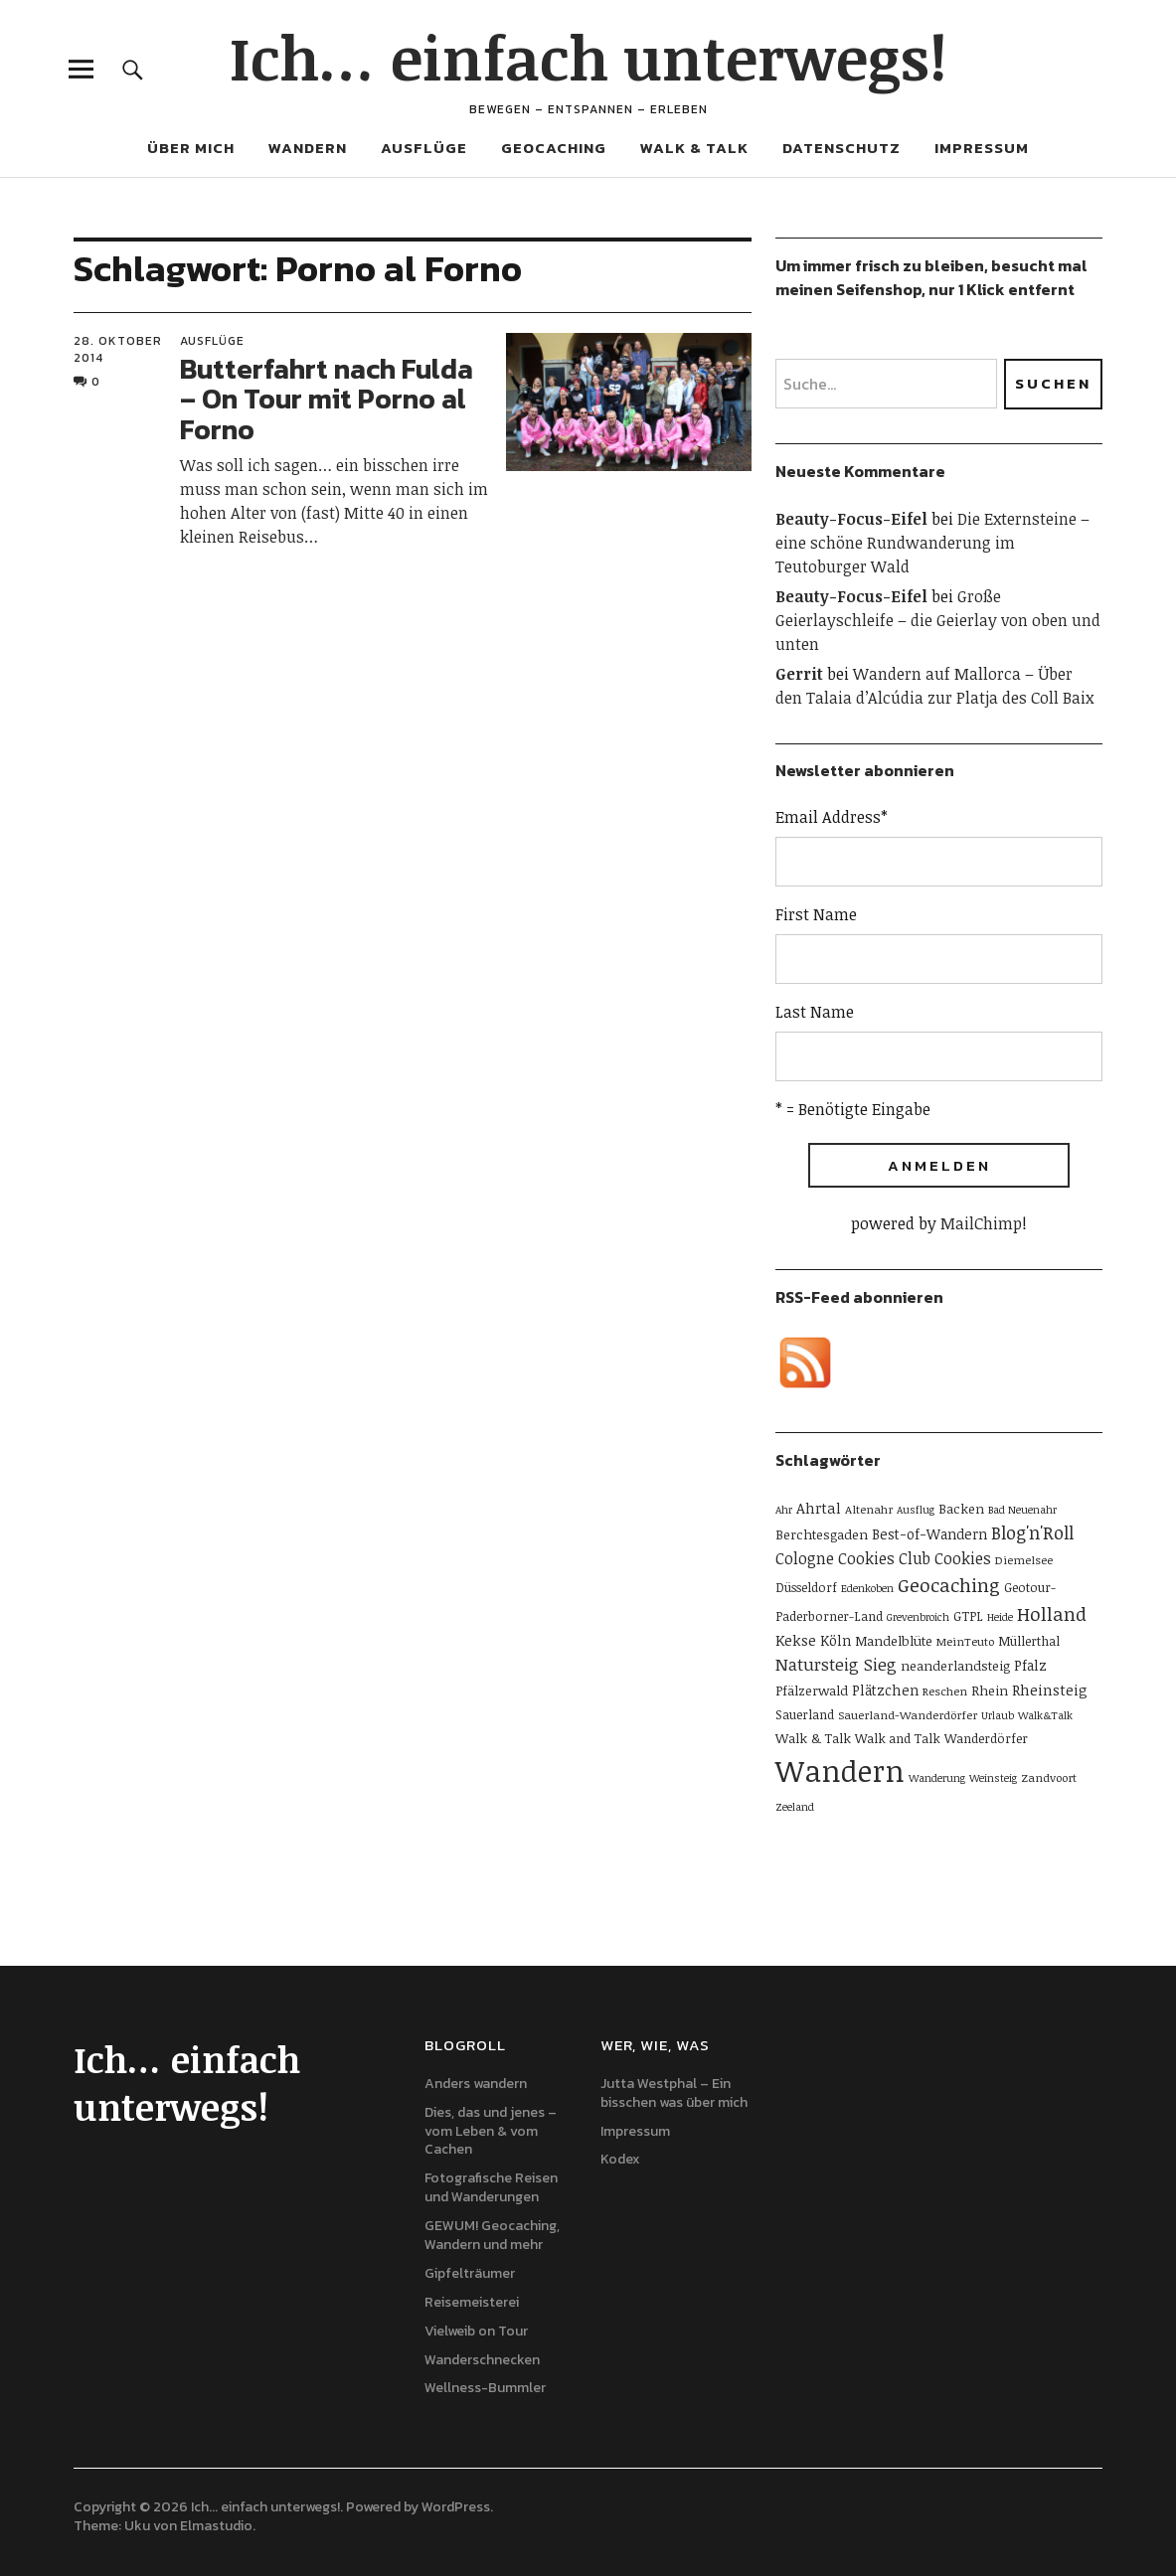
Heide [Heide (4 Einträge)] (1000, 1617)
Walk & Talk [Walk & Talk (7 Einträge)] (813, 1738)
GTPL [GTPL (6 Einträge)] (968, 1616)
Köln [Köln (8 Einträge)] (835, 1640)
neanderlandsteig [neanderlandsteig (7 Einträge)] (955, 1666)
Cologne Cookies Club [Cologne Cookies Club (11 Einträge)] (852, 1558)
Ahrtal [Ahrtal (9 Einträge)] (818, 1508)
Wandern (307, 147)
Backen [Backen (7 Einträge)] (961, 1509)
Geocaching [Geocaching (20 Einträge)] (949, 1584)
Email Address (831, 817)
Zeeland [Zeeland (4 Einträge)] (794, 1807)
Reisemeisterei (471, 2302)
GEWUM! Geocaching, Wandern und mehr (492, 2235)
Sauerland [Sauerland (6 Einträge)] (804, 1714)
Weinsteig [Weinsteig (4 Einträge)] (993, 1778)
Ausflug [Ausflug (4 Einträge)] (915, 1510)
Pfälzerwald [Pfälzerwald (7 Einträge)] (811, 1690)
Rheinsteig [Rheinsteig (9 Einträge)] (1050, 1689)
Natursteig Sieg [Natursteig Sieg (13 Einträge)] (836, 1664)
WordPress (455, 2506)
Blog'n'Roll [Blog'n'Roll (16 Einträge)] (1032, 1532)
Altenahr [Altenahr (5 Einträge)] (869, 1509)
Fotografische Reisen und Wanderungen (491, 2187)
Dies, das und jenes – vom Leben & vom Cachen (490, 2131)
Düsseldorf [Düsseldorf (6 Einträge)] (806, 1587)
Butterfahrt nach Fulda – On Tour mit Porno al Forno (326, 399)
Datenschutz (841, 147)
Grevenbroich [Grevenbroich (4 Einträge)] (918, 1617)
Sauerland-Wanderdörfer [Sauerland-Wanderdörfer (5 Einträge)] (907, 1714)
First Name (816, 914)
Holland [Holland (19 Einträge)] (1052, 1613)
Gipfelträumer (469, 2273)
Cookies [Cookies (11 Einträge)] (962, 1558)
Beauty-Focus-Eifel (851, 519)
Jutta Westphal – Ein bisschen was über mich (674, 2093)
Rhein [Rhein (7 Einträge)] (989, 1690)
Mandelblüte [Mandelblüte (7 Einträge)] (893, 1641)
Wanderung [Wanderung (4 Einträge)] (937, 1778)
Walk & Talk (694, 147)
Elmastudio (216, 2525)
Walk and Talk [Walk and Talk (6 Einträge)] (897, 1738)
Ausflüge (424, 147)
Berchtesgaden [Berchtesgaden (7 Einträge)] (821, 1534)
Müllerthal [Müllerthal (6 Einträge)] (1029, 1641)
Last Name (814, 1012)
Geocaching (553, 147)
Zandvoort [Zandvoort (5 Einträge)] (1049, 1777)
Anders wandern (475, 2083)
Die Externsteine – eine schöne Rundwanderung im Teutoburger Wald (932, 542)
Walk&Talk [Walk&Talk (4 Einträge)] (1045, 1715)
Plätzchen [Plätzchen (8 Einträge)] (885, 1690)
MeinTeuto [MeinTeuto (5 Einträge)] (965, 1641)
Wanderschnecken (482, 2359)
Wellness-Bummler (485, 2387)
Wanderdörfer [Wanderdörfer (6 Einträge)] (986, 1738)
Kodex (620, 2159)
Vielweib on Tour (476, 2331)
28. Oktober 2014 (118, 349)
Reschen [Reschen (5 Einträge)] (945, 1690)
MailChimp (981, 1223)
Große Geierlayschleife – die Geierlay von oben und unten (937, 620)
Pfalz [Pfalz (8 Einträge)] (1030, 1665)
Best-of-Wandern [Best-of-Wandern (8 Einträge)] (929, 1534)
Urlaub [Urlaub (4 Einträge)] (997, 1715)
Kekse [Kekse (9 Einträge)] (795, 1640)
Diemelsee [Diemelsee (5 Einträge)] (1024, 1559)
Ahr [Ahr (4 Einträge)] (783, 1510)
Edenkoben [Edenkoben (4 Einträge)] (867, 1588)
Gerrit (799, 674)
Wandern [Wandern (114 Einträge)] (840, 1770)
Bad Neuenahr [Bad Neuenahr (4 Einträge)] (1022, 1510)
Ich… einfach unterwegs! (588, 56)
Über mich (191, 147)
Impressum (981, 147)
